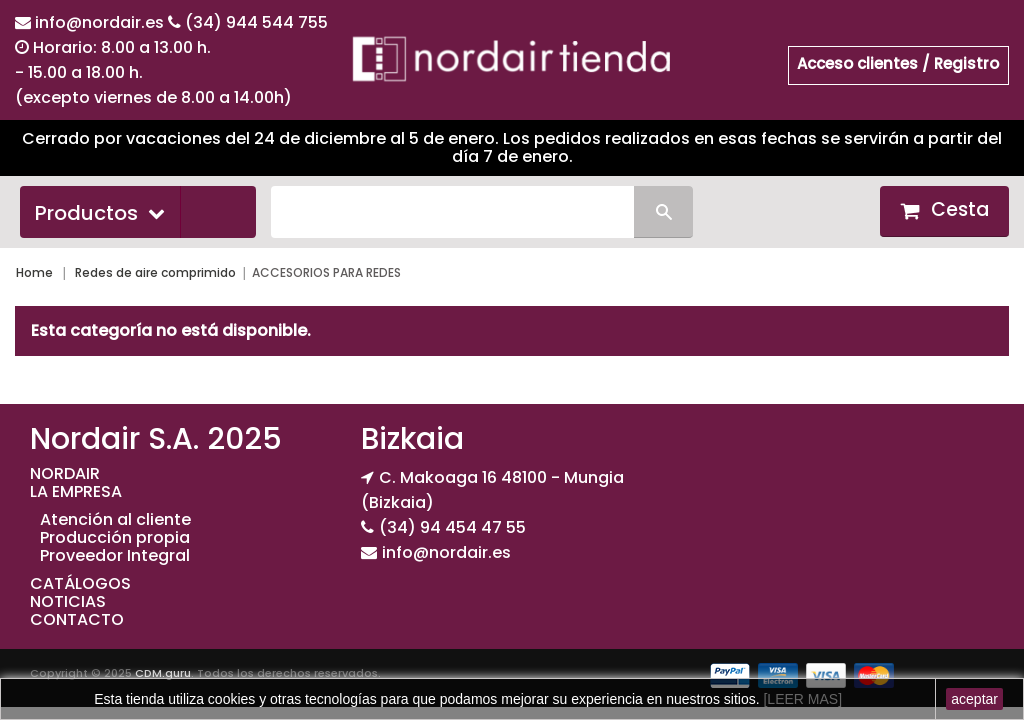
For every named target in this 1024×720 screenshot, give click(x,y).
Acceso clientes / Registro (898, 63)
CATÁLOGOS (80, 583)
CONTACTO (77, 619)
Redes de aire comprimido (155, 272)
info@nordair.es (101, 22)
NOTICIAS (68, 601)
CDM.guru (163, 673)
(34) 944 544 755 (256, 22)
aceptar (974, 699)
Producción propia (115, 537)
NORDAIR (65, 473)
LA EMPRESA (76, 491)
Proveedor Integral (115, 555)
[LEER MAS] (801, 699)
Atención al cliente (115, 519)
